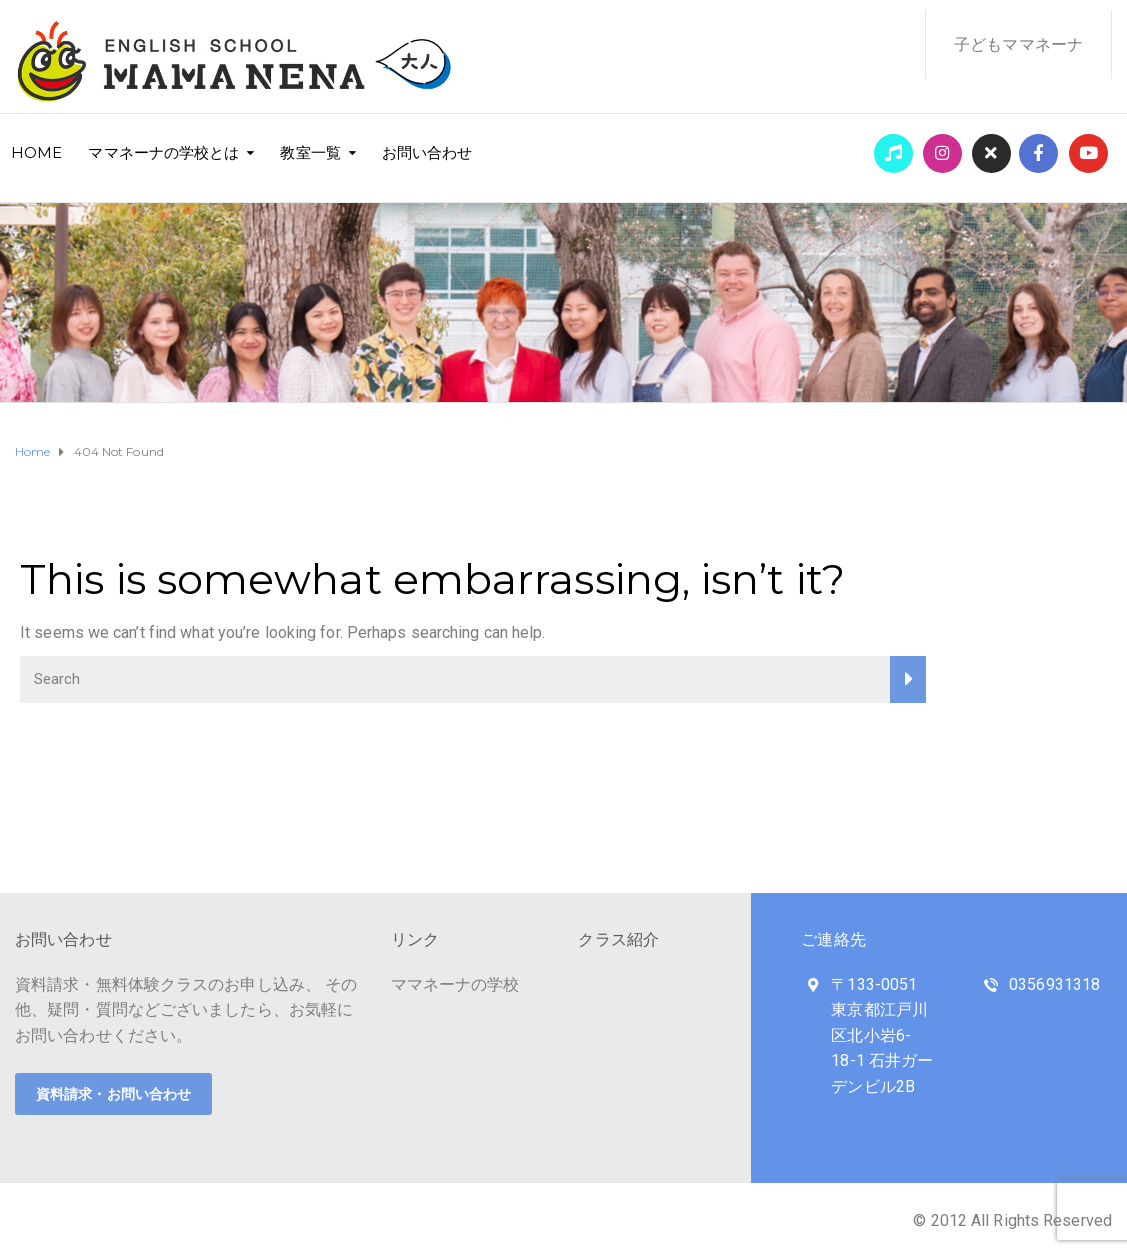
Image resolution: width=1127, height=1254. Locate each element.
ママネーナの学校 (455, 984)
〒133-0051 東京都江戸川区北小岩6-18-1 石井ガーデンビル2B (882, 1035)
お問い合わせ (427, 152)
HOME (36, 152)
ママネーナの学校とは (163, 152)
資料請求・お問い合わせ (113, 1094)
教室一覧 (310, 152)
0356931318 (1054, 984)
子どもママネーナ (1018, 44)
